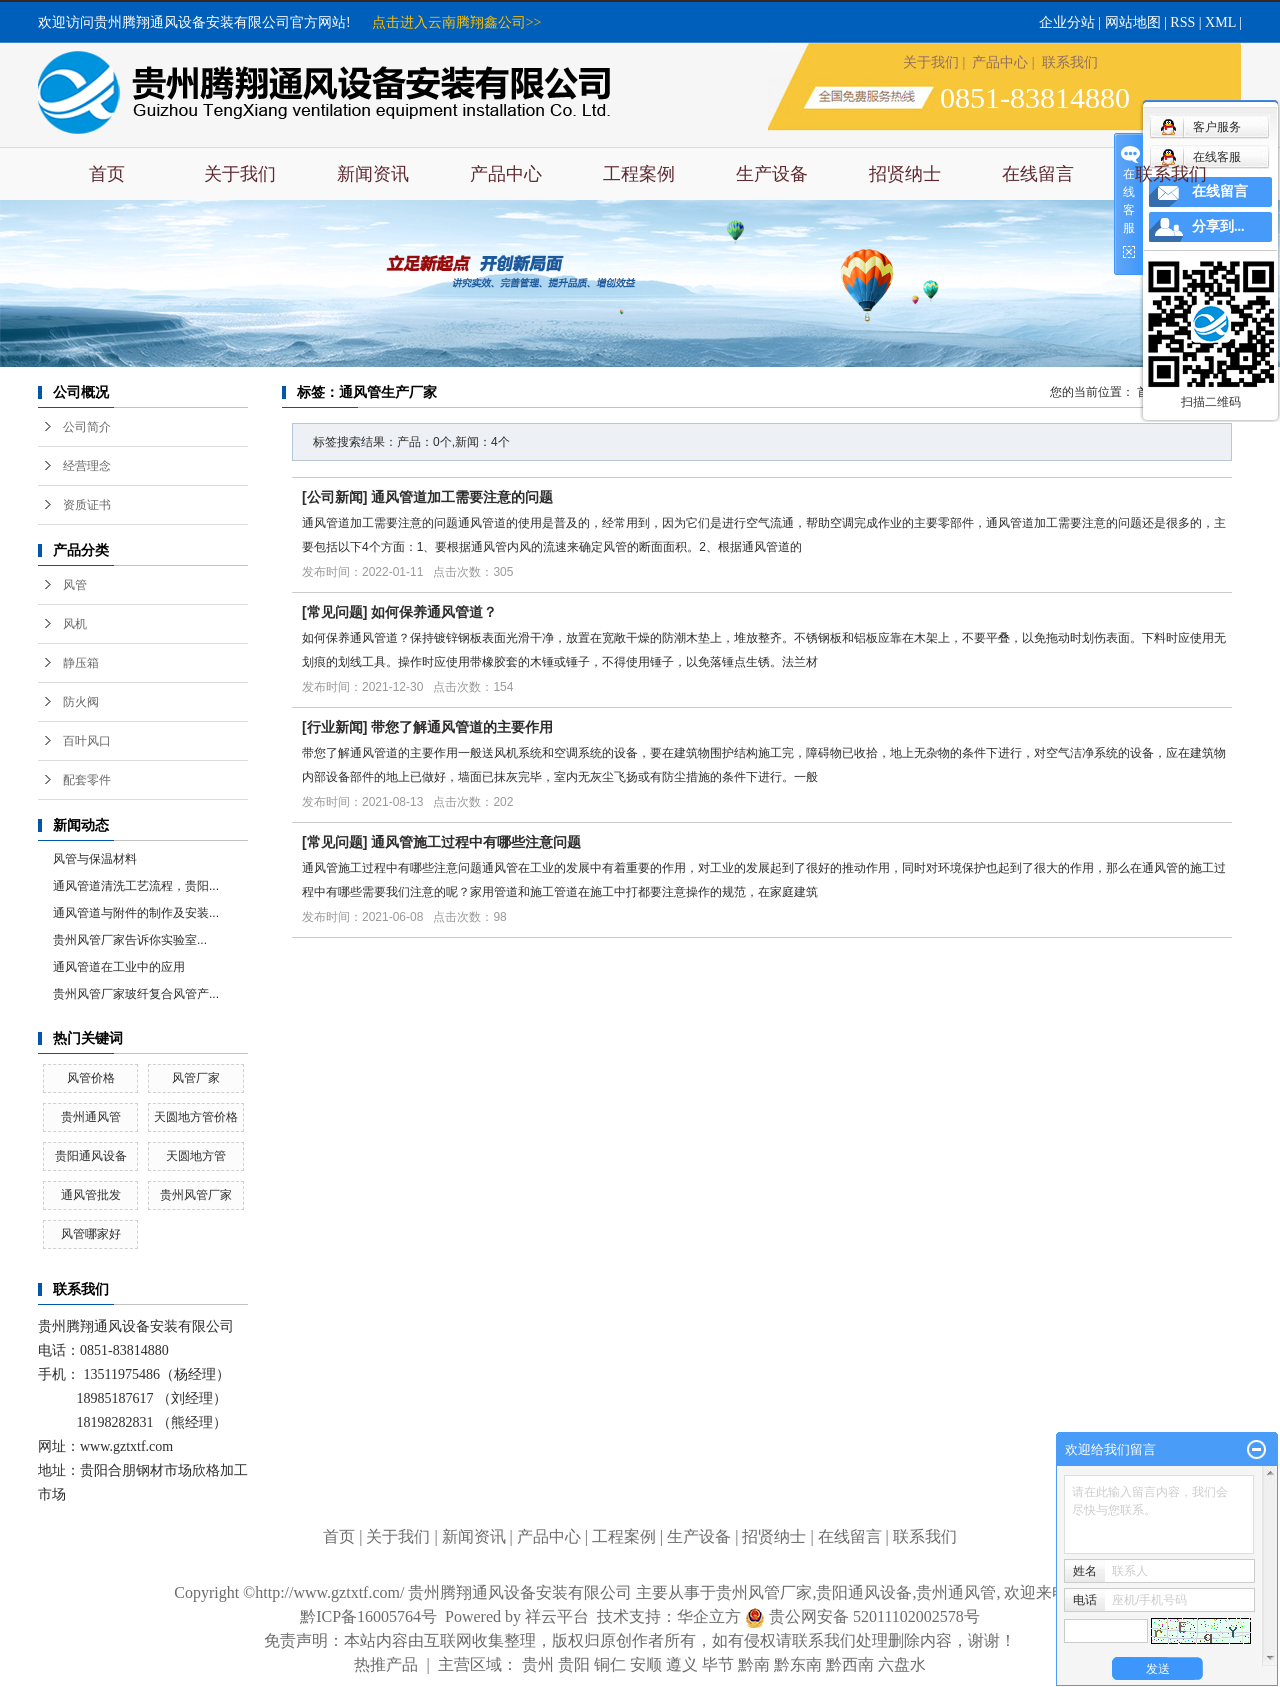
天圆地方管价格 (196, 1117)
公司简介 (87, 427)
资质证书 (87, 505)
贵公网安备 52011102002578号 (874, 1616)
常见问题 (335, 612)
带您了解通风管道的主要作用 (462, 727)
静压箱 (81, 663)
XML (1220, 22)
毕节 (718, 1664)
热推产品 (386, 1664)
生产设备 (772, 174)
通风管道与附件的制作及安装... (136, 913)
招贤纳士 (905, 174)
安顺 (646, 1664)
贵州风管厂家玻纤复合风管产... (136, 994)
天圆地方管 (196, 1156)
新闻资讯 (373, 174)
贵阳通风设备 (91, 1156)
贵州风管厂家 (196, 1195)
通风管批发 (91, 1195)
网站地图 (1133, 22)
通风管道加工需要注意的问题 (462, 497)
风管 (75, 585)
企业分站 (1067, 22)
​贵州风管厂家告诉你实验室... (130, 940)
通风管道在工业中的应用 (119, 967)
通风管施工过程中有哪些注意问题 (476, 842)
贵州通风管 (91, 1117)
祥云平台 (557, 1616)
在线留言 (1038, 174)
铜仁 (610, 1664)
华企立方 (721, 1616)
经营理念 (87, 466)
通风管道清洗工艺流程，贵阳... (136, 886)
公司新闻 (335, 497)
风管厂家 (196, 1078)
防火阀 (81, 702)
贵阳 (574, 1664)
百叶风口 (87, 741)
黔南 (754, 1664)
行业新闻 (335, 727)
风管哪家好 (91, 1234)
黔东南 (798, 1664)
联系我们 (1070, 62)
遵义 (682, 1664)
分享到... (1218, 226)
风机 (75, 624)
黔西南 (850, 1664)
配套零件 (87, 780)
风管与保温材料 (95, 859)
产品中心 (1000, 62)
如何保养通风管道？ (434, 612)
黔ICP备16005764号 (368, 1616)
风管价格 (91, 1078)
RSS (1182, 22)
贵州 (538, 1664)
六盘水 (902, 1664)
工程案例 (639, 174)
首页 (107, 174)
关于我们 (931, 62)
